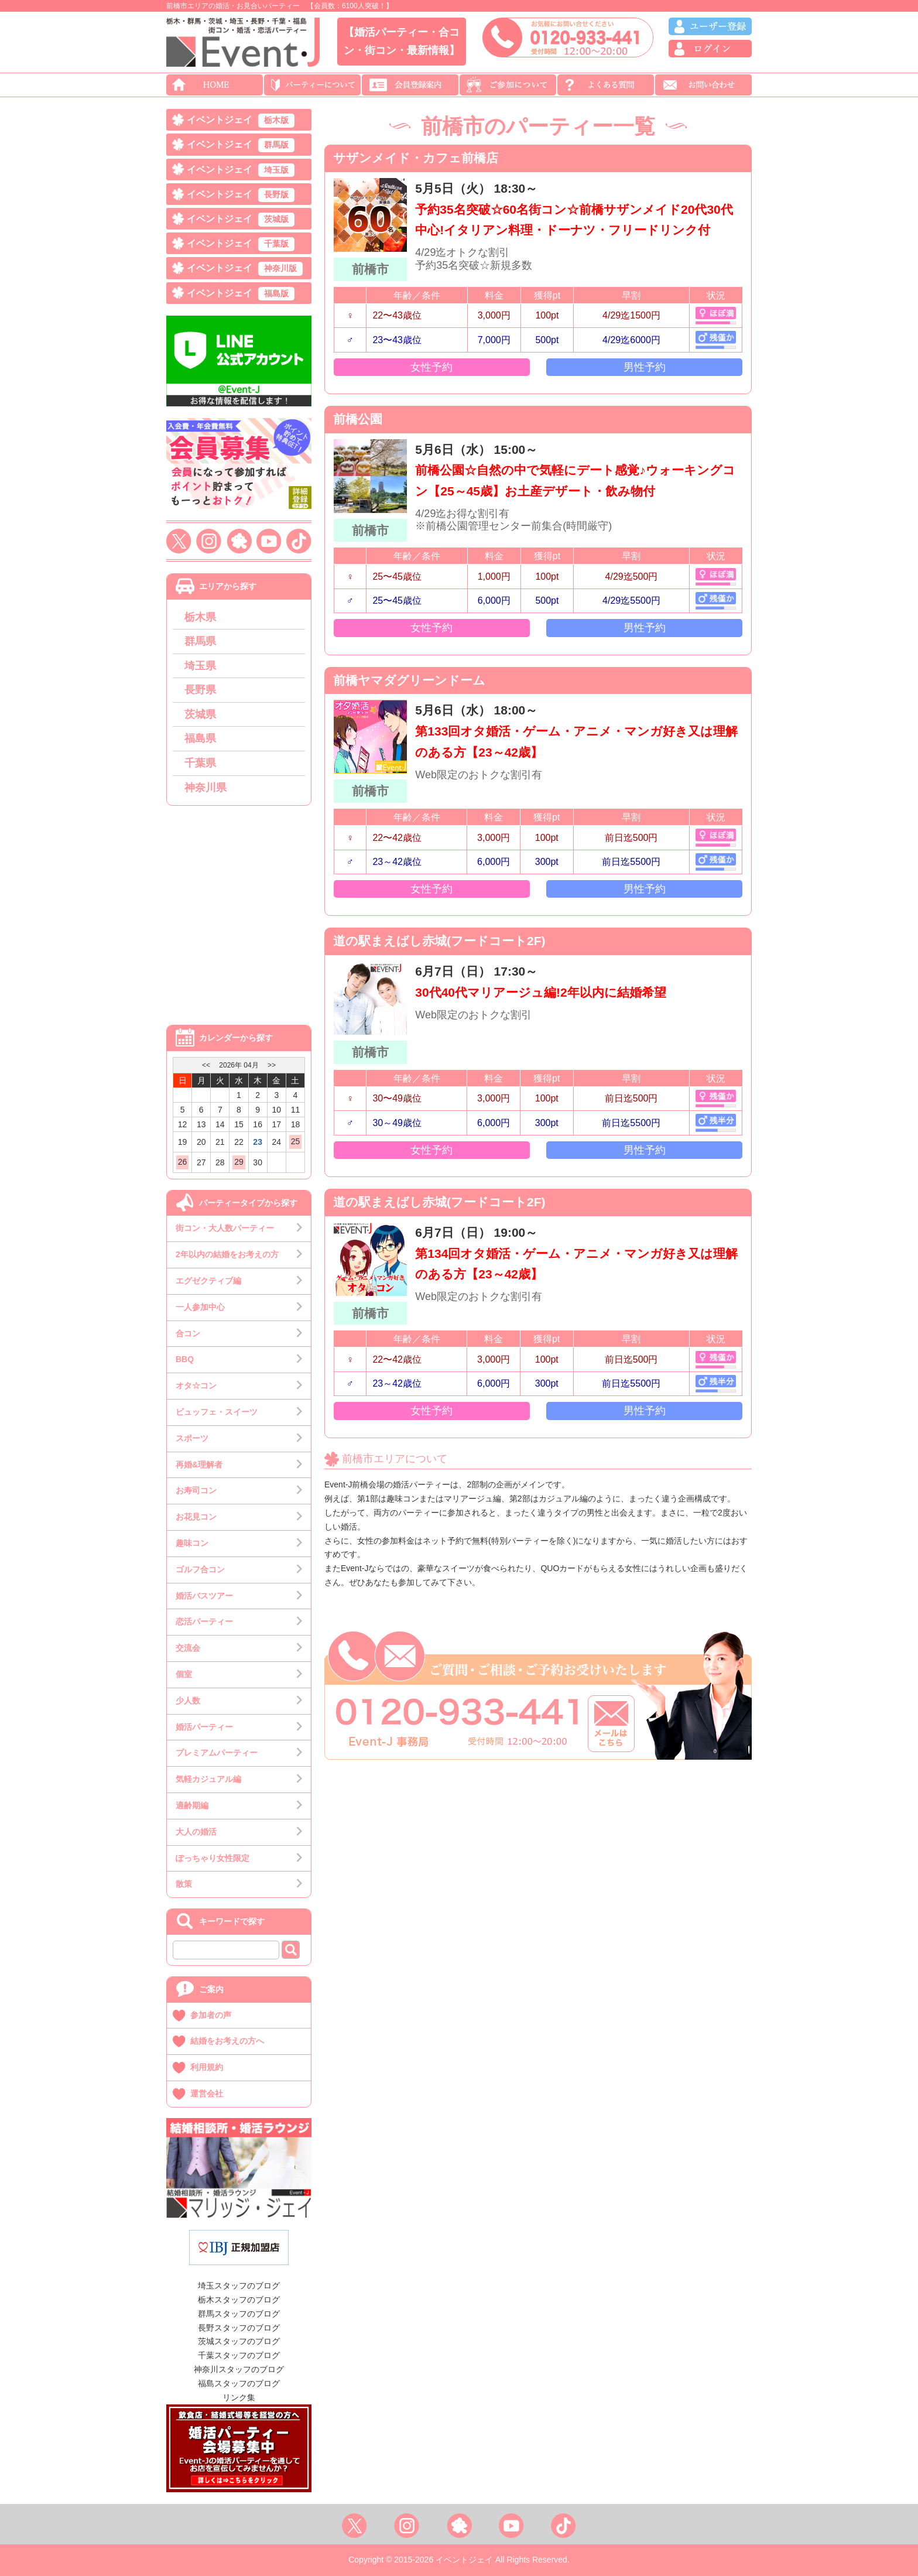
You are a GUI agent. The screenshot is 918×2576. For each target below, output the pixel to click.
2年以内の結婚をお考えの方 (227, 1254)
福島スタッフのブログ (239, 2383)
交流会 (188, 1648)
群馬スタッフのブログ (239, 2313)
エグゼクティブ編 (208, 1280)
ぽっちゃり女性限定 (212, 1858)
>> (272, 1065)
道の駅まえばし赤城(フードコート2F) (439, 941)
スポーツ (192, 1438)
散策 (184, 1884)
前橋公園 (357, 419)
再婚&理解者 (199, 1464)
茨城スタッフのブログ (239, 2341)
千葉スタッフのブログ (239, 2355)
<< (206, 1065)
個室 (184, 1674)
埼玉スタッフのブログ (239, 2285)
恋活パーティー (204, 1621)
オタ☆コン (196, 1385)
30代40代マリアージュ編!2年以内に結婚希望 (540, 992)
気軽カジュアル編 (208, 1779)
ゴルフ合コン (200, 1569)
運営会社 (206, 2093)
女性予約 (431, 367)
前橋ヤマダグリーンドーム (409, 680)
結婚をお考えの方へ (227, 2040)
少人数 (188, 1700)
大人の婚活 (196, 1831)
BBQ (185, 1359)
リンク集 (238, 2397)
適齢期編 (192, 1805)
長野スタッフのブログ (239, 2327)
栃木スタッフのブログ (239, 2299)
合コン (188, 1333)
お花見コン (196, 1516)
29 (239, 1161)
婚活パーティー (204, 1727)
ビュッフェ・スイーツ (217, 1412)
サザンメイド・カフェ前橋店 (415, 158)
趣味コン (192, 1543)
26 (182, 1161)
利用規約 (206, 2067)
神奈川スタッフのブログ (239, 2369)
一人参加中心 (200, 1307)
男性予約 (645, 367)
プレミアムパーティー (217, 1752)
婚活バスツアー (204, 1595)
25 (295, 1141)
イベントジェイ (240, 121)
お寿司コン (196, 1490)
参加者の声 (210, 2015)
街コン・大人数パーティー (225, 1228)
